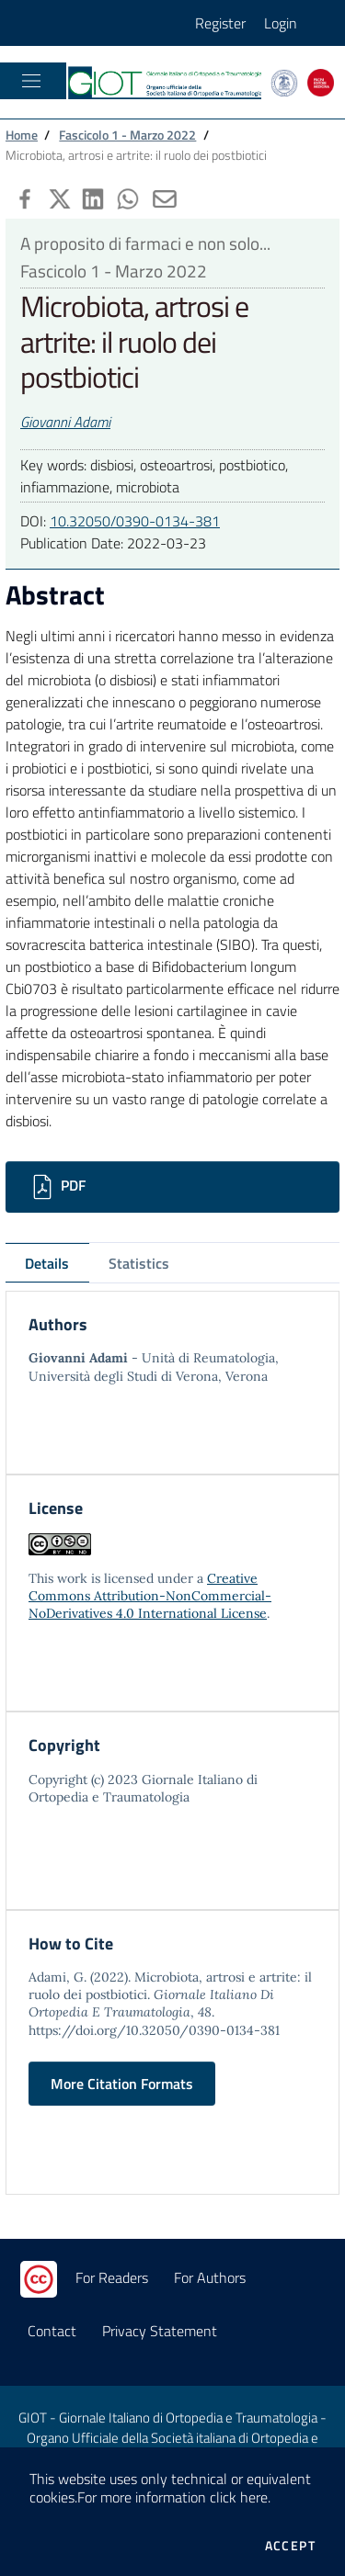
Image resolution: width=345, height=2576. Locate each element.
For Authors (210, 2277)
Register (220, 23)
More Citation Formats (122, 2084)
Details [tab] (47, 1263)
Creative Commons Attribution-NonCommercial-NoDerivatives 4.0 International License (150, 1595)
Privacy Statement (159, 2331)
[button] (23, 196)
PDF (57, 1187)
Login (280, 23)
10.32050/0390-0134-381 (135, 521)
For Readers (111, 2277)
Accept (290, 2545)
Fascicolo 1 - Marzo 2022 (127, 135)
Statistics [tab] (139, 1263)
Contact (52, 2331)
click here (239, 2497)
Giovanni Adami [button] (65, 422)
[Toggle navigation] (31, 81)
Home (22, 135)
